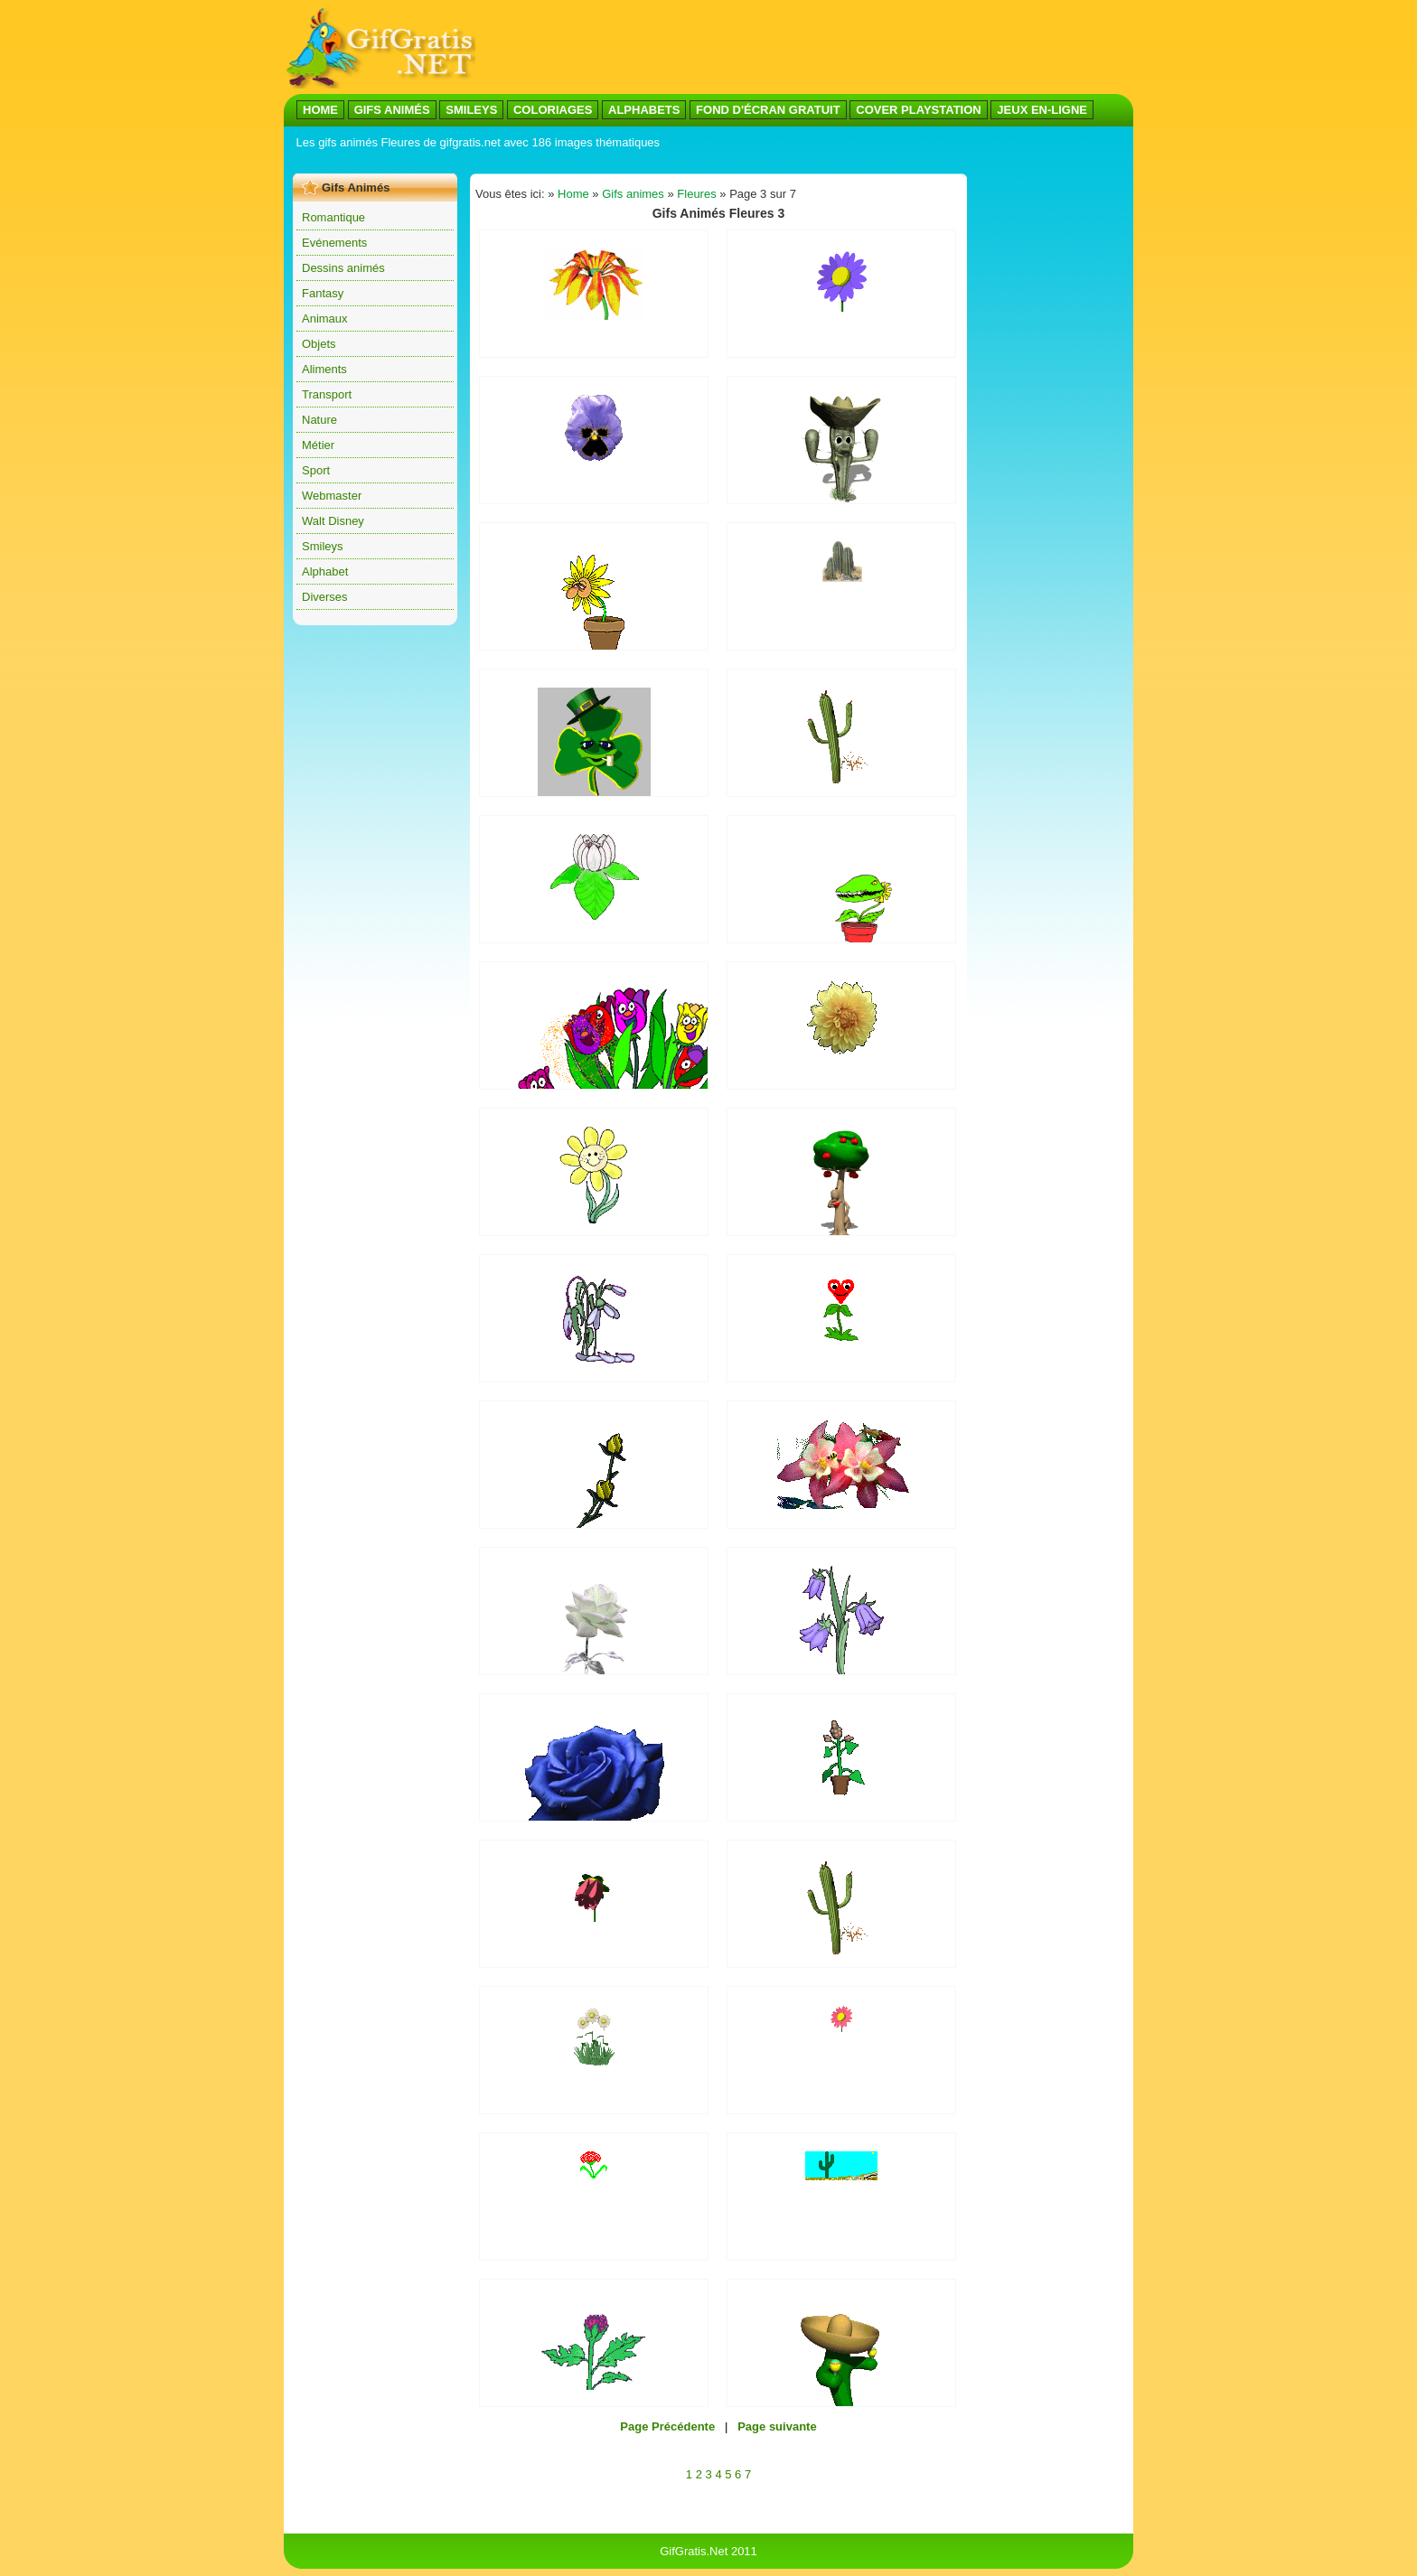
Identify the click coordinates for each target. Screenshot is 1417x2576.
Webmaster (331, 495)
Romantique (333, 217)
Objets (319, 344)
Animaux (325, 318)
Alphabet (325, 571)
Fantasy (322, 293)
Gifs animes (633, 194)
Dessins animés (343, 268)
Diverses (325, 597)
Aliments (324, 369)
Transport (327, 394)
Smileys (322, 546)
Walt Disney (333, 521)
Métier (318, 445)
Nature (319, 419)
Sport (316, 470)
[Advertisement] (622, 161)
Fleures (696, 194)
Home (573, 194)
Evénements (334, 242)
